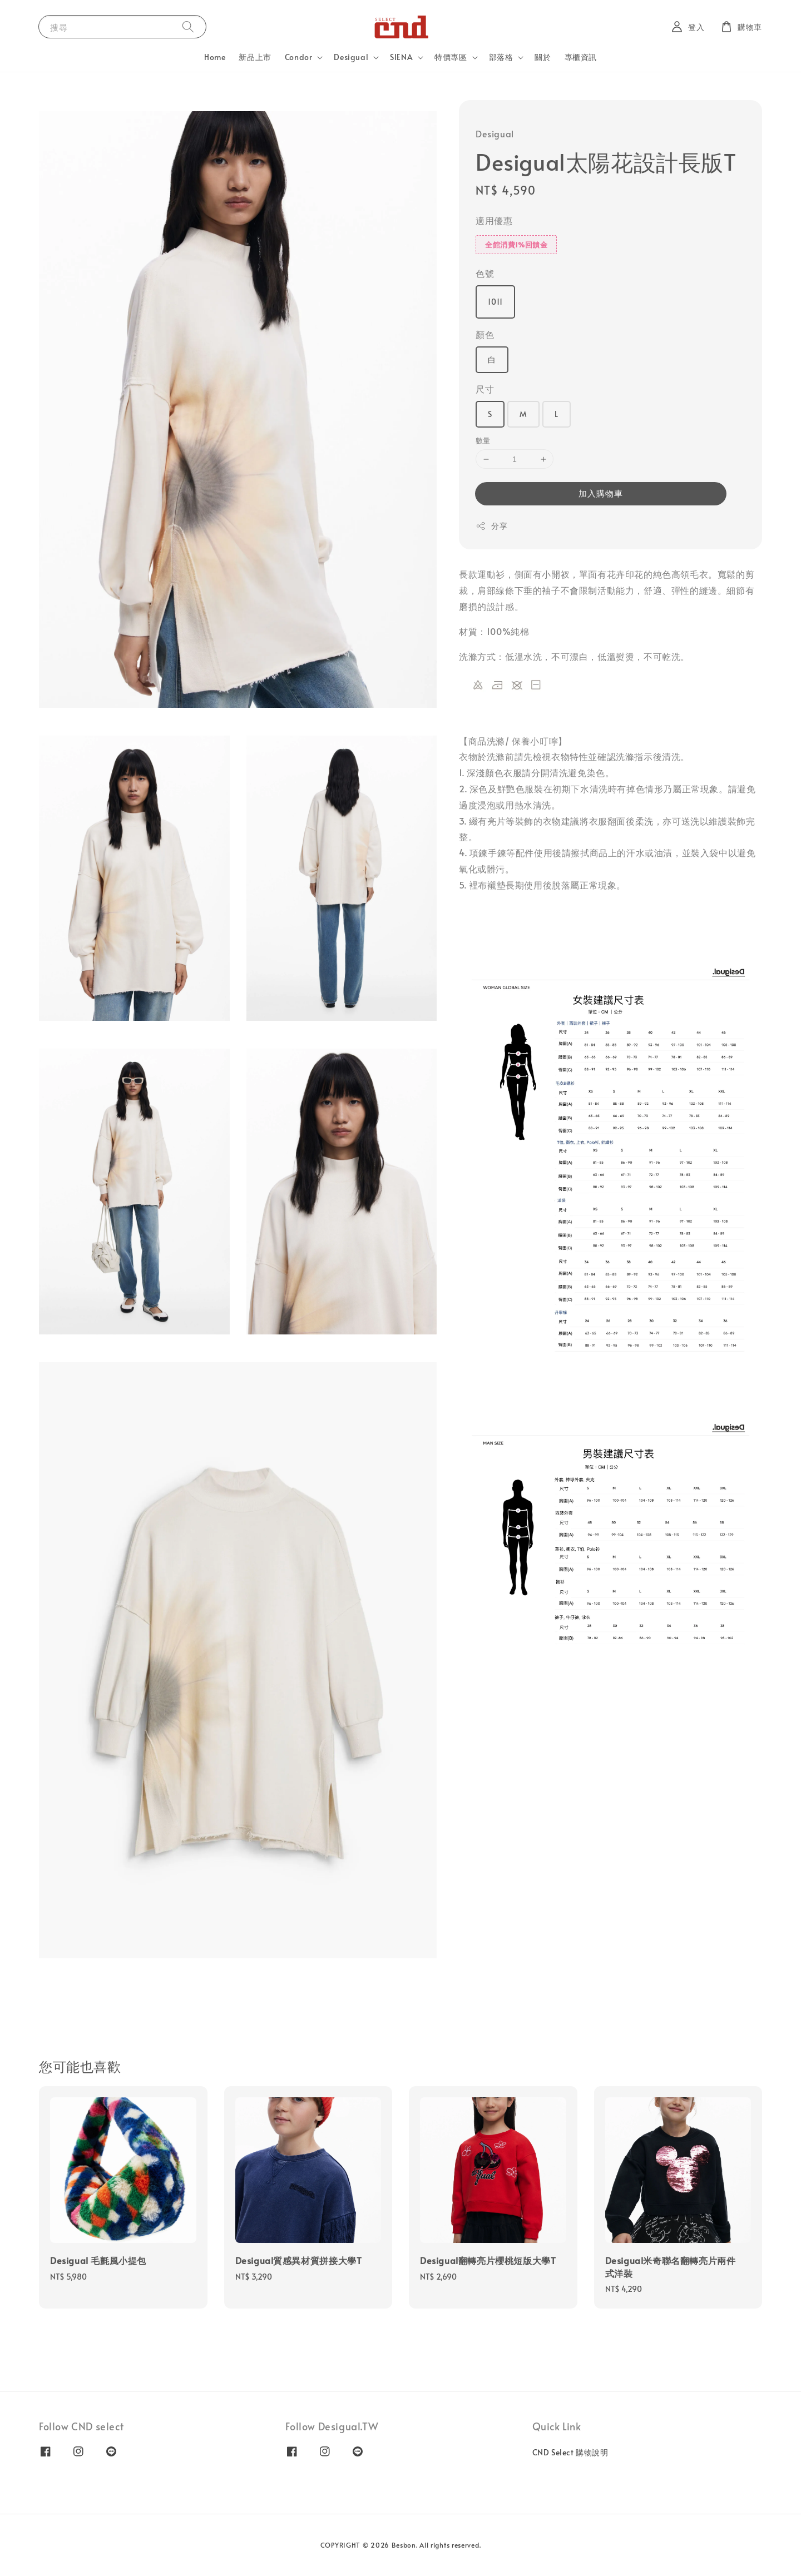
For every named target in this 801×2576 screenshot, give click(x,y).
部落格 (501, 57)
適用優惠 (494, 220)
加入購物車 (600, 493)
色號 (485, 273)
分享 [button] (491, 525)
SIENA (401, 57)
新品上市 (255, 57)
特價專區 (450, 57)
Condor (299, 57)
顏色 (485, 334)
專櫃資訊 (581, 57)
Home (214, 57)
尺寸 (485, 389)
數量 (483, 440)
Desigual (351, 57)
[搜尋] (188, 26)
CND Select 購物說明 (570, 2453)
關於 (543, 57)
